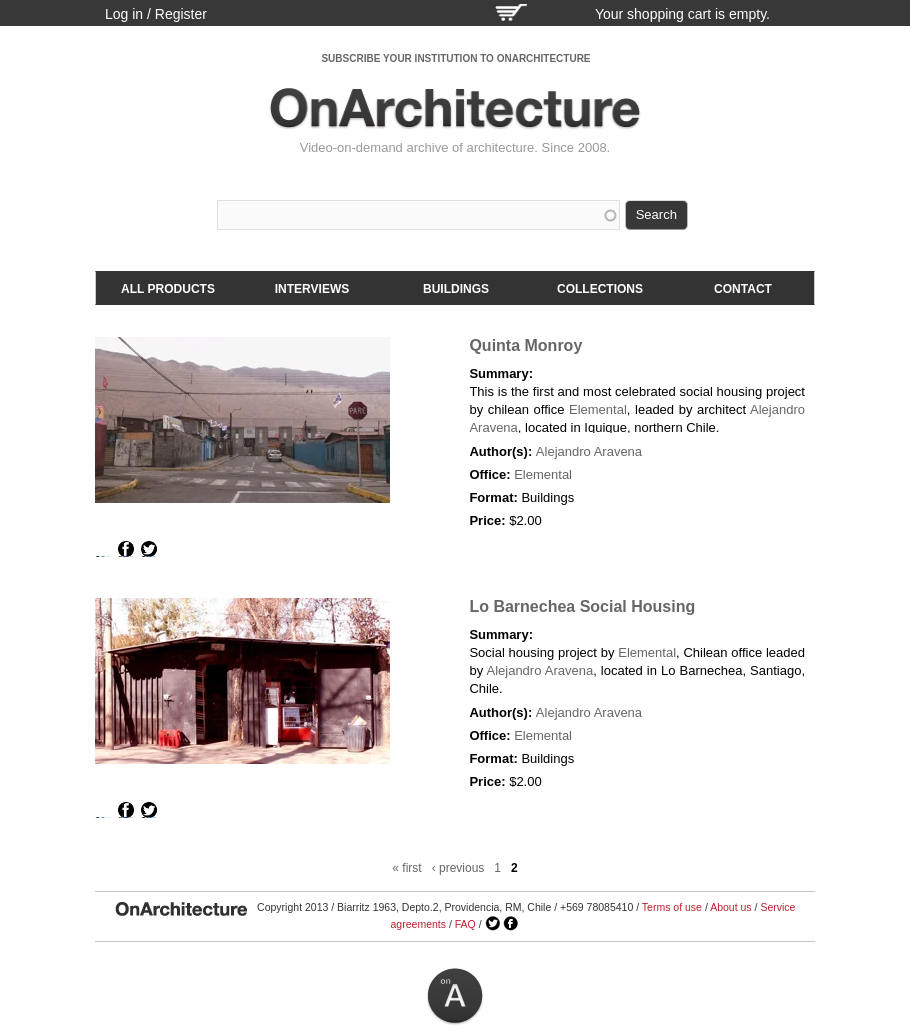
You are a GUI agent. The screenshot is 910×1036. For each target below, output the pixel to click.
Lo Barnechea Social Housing (582, 606)
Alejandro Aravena (589, 451)
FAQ (465, 924)
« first (406, 868)
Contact (743, 289)
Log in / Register (156, 14)
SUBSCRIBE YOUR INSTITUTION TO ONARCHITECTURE (455, 58)
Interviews (312, 289)
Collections (600, 289)
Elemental (598, 409)
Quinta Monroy (525, 345)
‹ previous (458, 868)
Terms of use (672, 907)
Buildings (456, 289)
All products (168, 289)
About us (730, 907)
